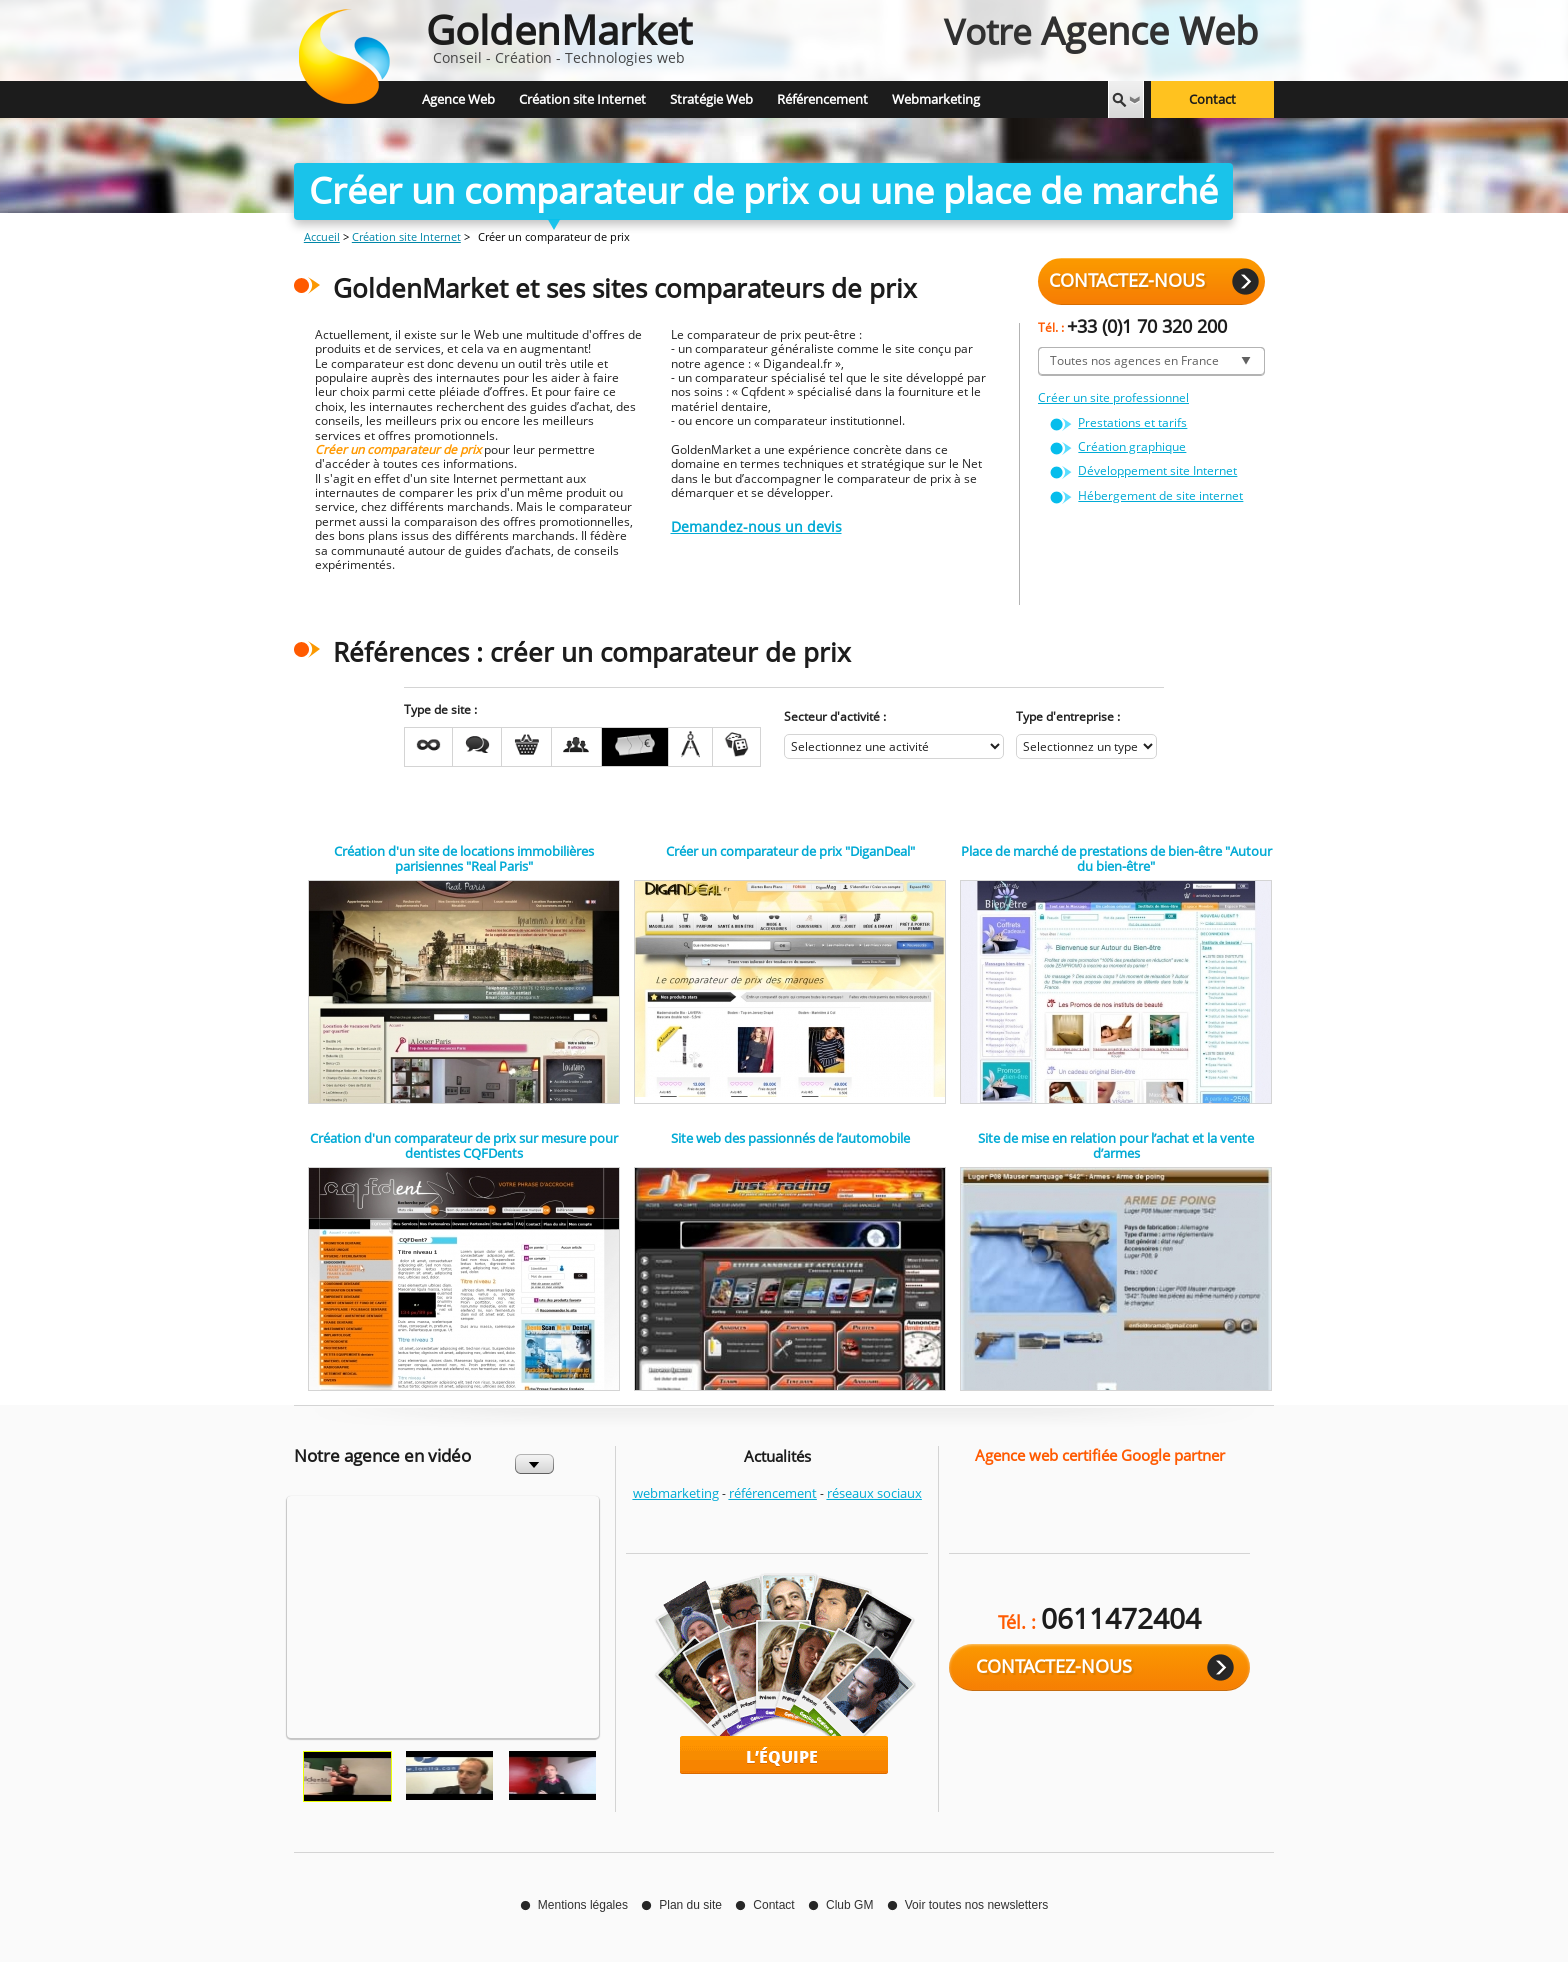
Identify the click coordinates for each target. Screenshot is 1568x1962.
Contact (1212, 100)
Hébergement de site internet (1160, 495)
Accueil (322, 236)
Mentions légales (583, 1905)
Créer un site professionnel (1113, 397)
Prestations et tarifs (1132, 422)
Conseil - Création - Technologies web (559, 34)
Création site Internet (406, 236)
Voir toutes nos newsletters (976, 1905)
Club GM (849, 1905)
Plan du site (690, 1905)
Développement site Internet (1157, 470)
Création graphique (1132, 446)
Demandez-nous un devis (756, 526)
